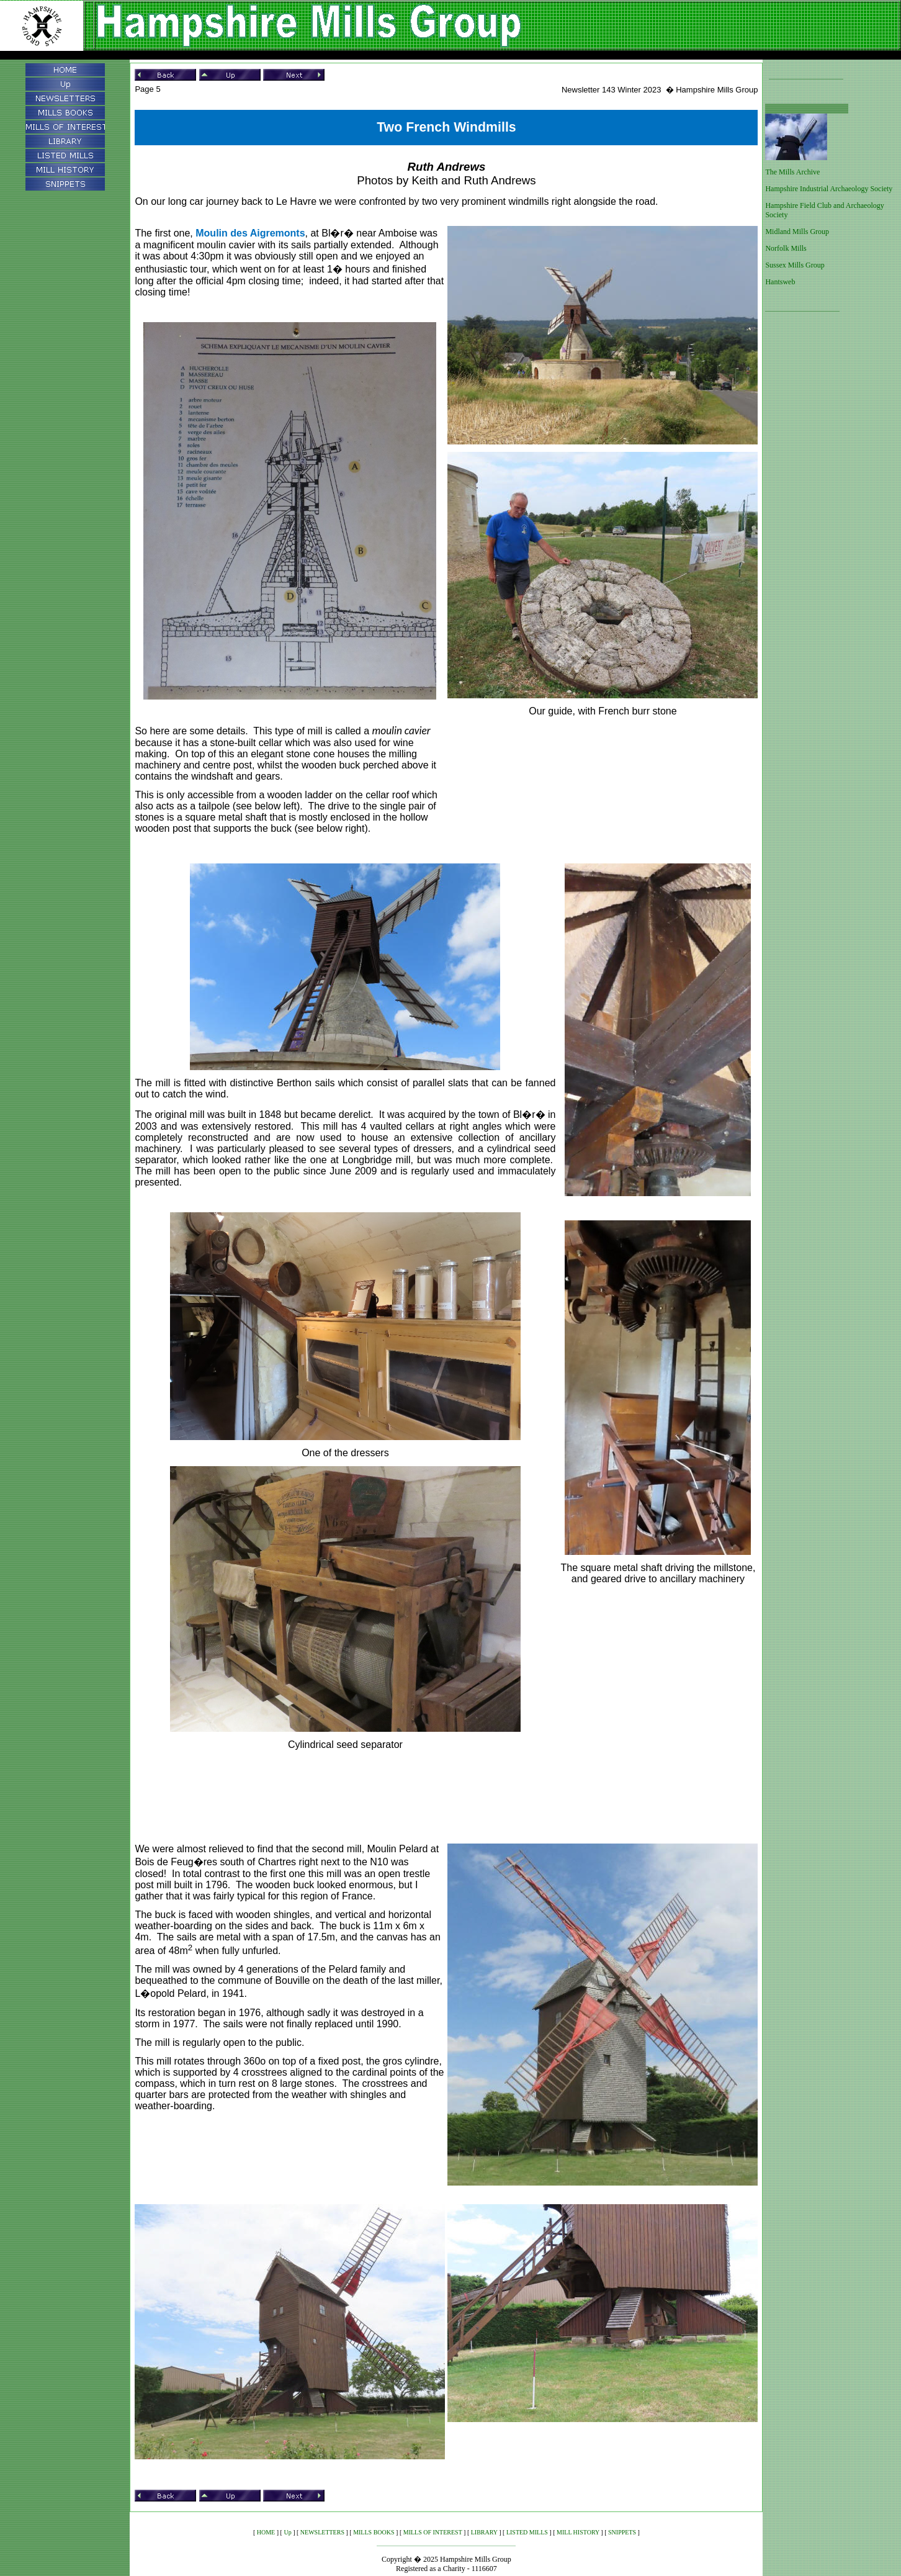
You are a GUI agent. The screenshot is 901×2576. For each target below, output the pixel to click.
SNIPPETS (622, 2532)
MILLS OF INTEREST (432, 2532)
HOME (266, 2532)
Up (287, 2532)
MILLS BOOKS (373, 2532)
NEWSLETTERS (322, 2532)
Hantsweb (780, 281)
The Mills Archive (792, 172)
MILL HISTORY (578, 2532)
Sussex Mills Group (794, 265)
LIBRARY (484, 2532)
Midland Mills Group (797, 231)
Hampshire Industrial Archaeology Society (828, 188)
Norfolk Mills (785, 248)
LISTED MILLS (527, 2532)
